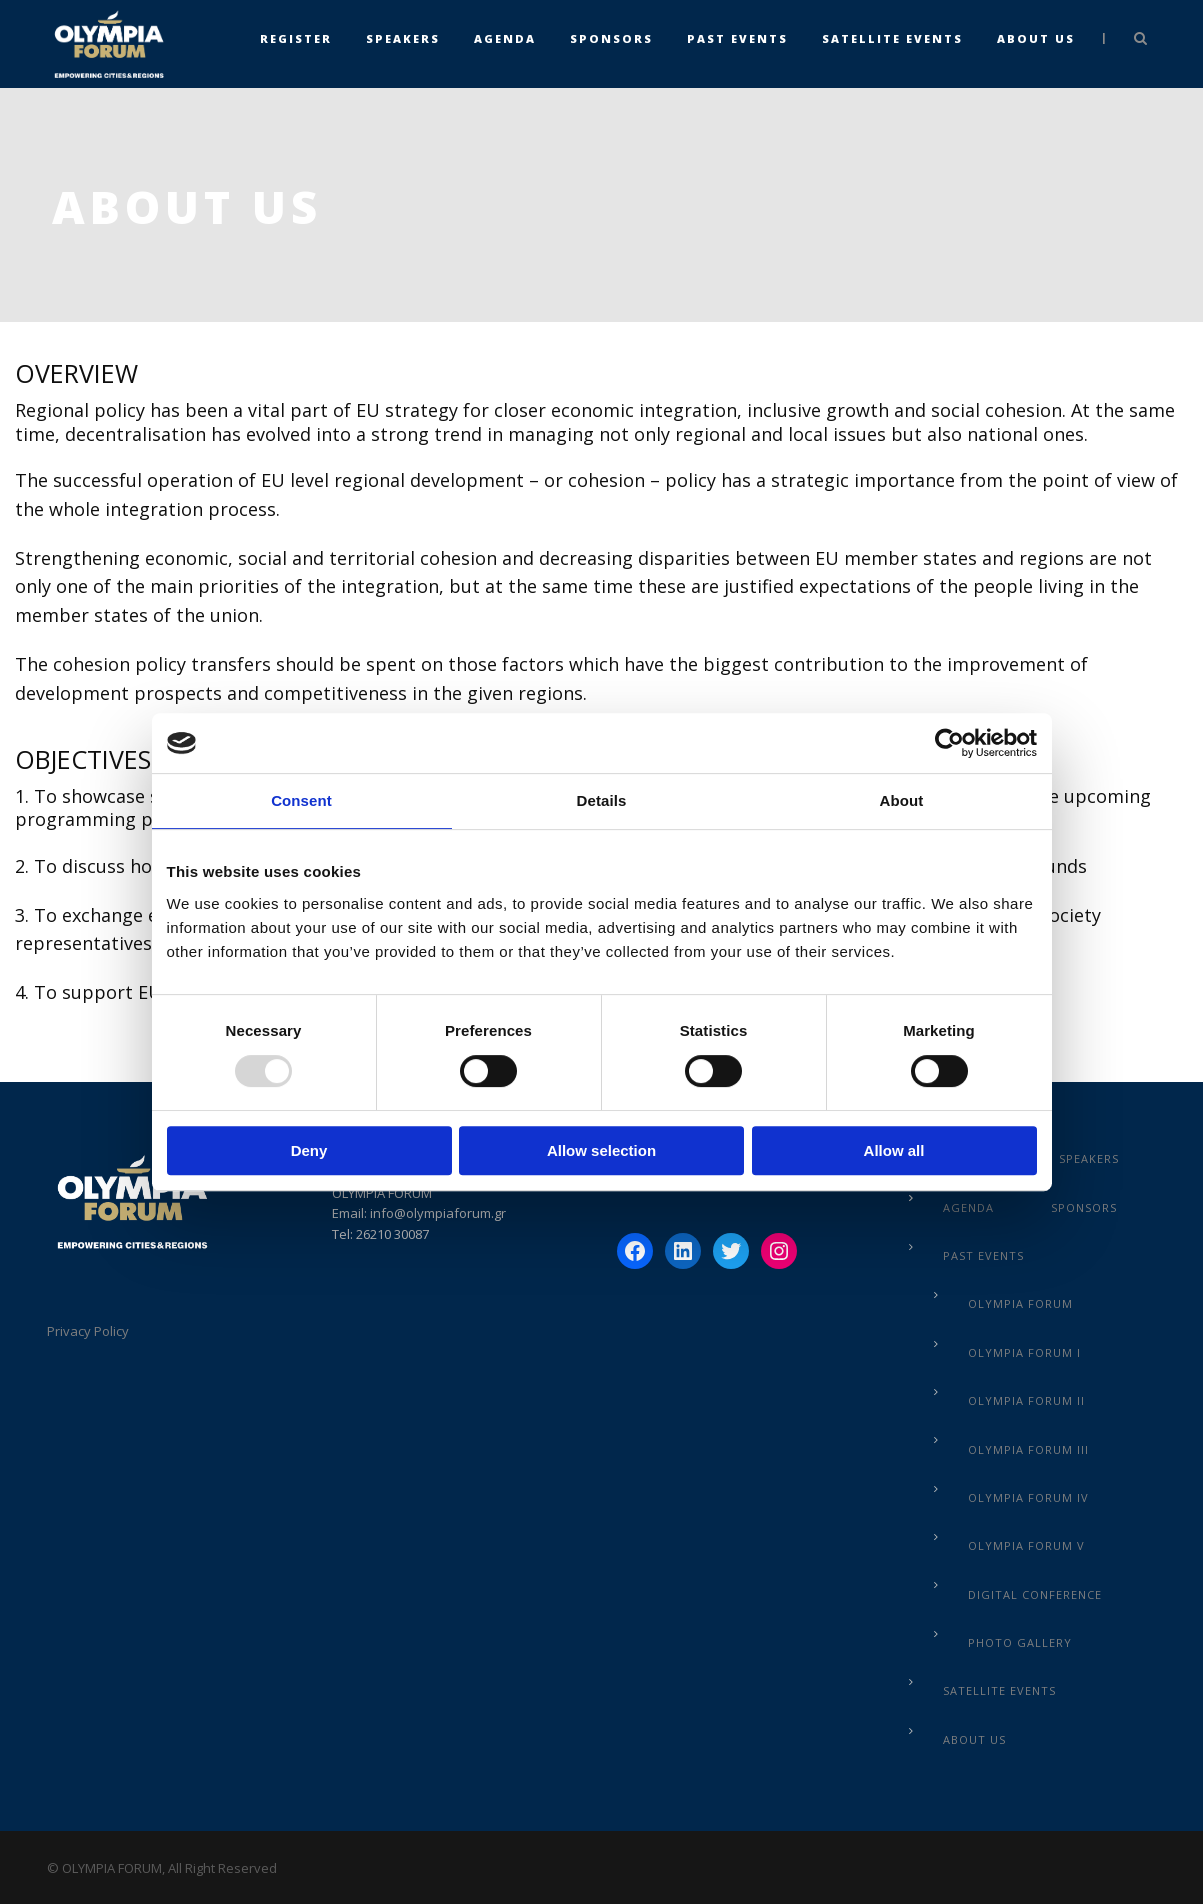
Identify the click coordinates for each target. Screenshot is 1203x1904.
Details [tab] (602, 800)
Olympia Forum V (1026, 1545)
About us (1036, 38)
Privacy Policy (88, 1331)
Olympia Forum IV (1028, 1497)
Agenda (505, 38)
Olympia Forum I (1024, 1352)
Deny (309, 1150)
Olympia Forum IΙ (1026, 1400)
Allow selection (601, 1150)
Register (296, 38)
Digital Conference (1035, 1594)
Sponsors (611, 38)
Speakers (403, 38)
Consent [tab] (301, 800)
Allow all (894, 1150)
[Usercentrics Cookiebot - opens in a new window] (949, 743)
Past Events (737, 38)
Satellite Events (892, 38)
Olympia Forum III (1028, 1449)
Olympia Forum (1020, 1303)
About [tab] (902, 800)
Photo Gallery (1020, 1642)
